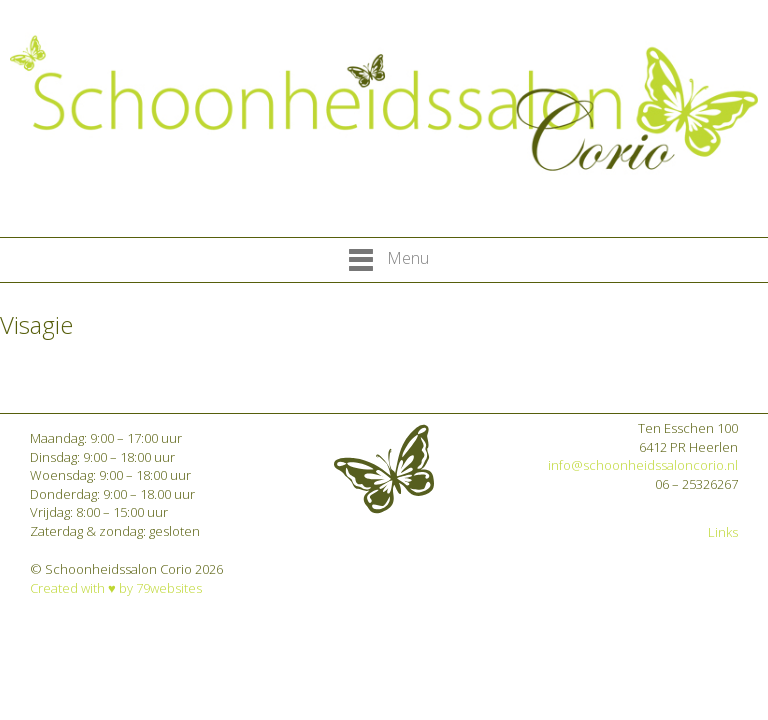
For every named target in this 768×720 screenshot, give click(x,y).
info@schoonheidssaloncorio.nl (643, 465)
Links (723, 532)
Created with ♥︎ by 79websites (116, 588)
